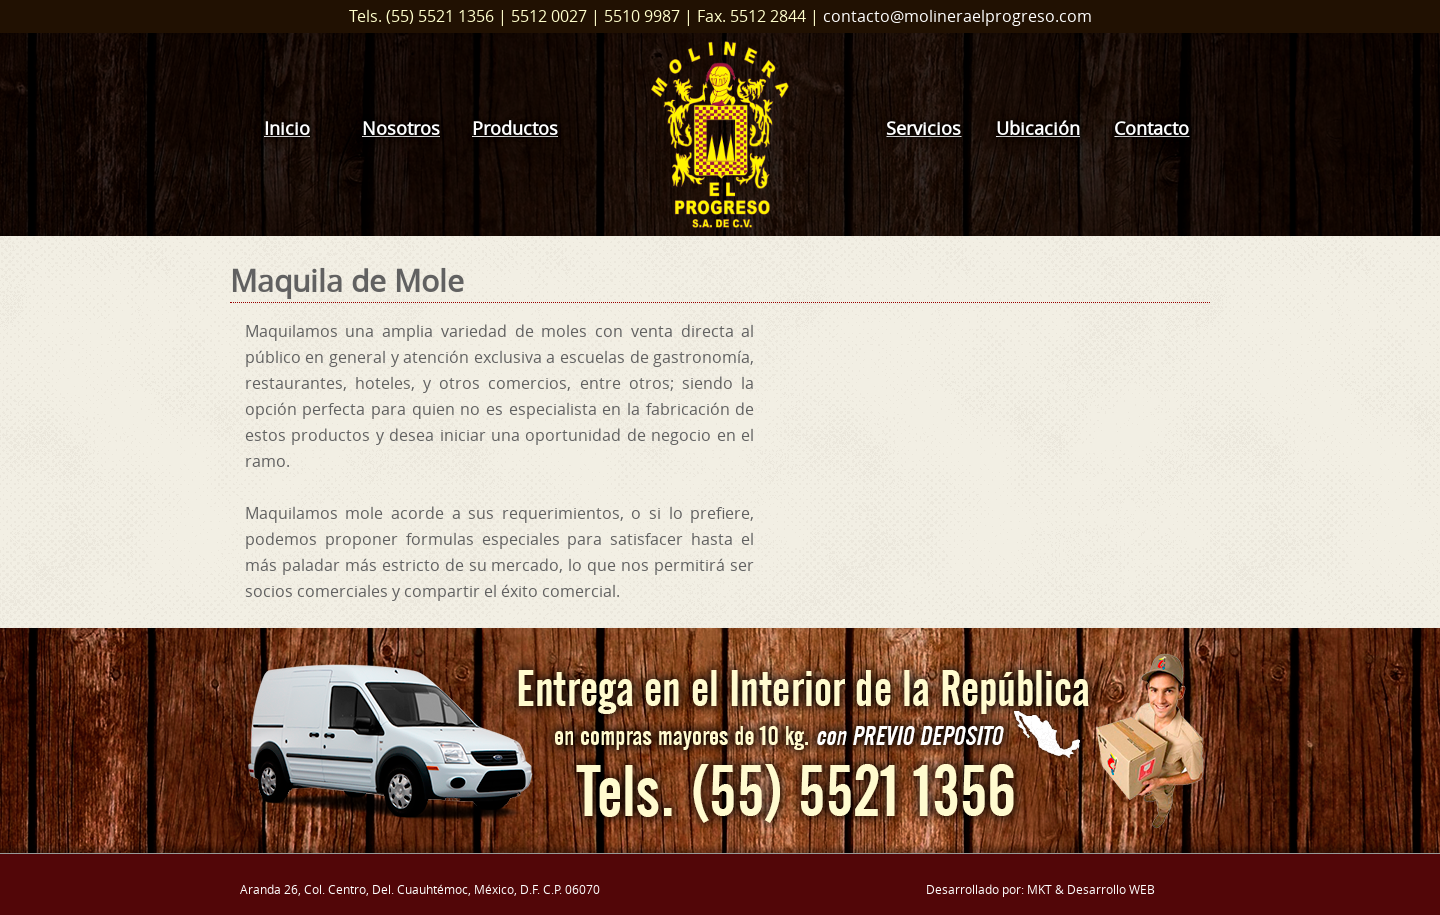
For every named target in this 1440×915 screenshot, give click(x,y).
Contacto (1151, 128)
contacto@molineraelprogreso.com (957, 16)
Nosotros (401, 128)
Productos (515, 128)
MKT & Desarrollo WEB (1091, 889)
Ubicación (1038, 128)
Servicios (923, 128)
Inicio (287, 128)
